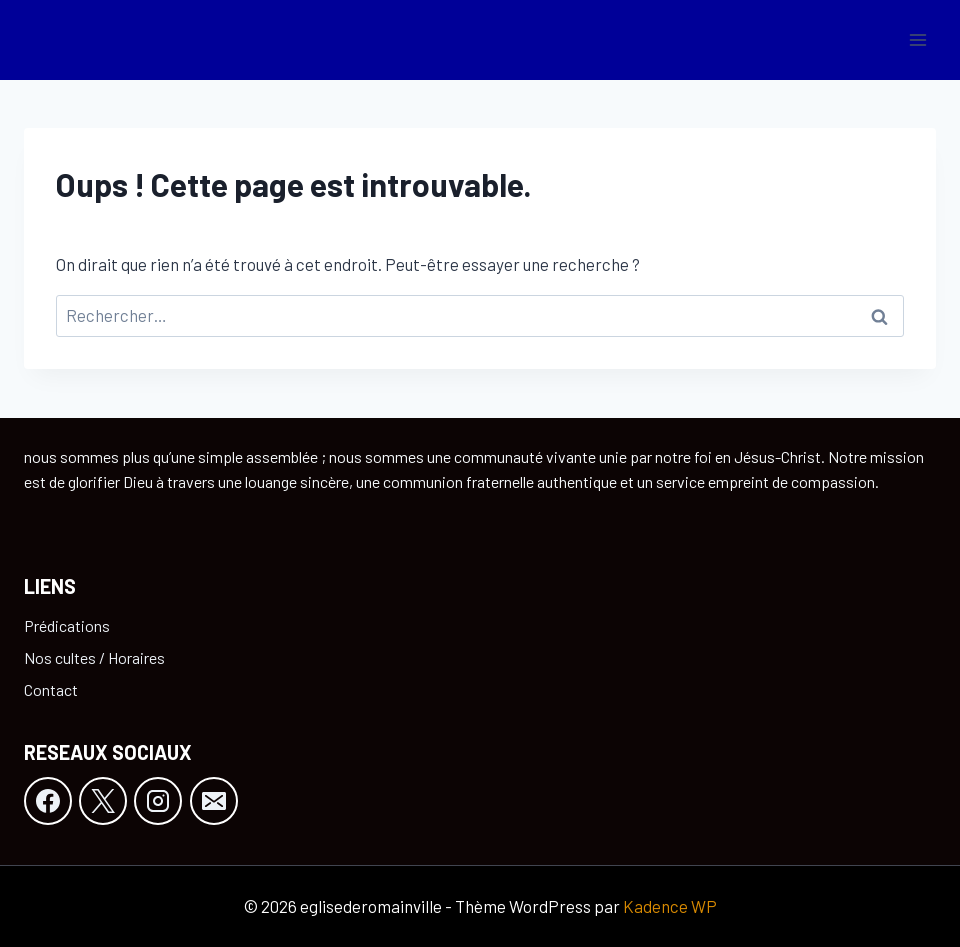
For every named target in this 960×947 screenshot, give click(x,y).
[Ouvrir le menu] (917, 39)
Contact (51, 689)
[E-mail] (214, 801)
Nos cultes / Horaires (94, 657)
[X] (103, 801)
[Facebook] (48, 801)
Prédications (67, 625)
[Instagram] (158, 801)
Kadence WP (670, 906)
